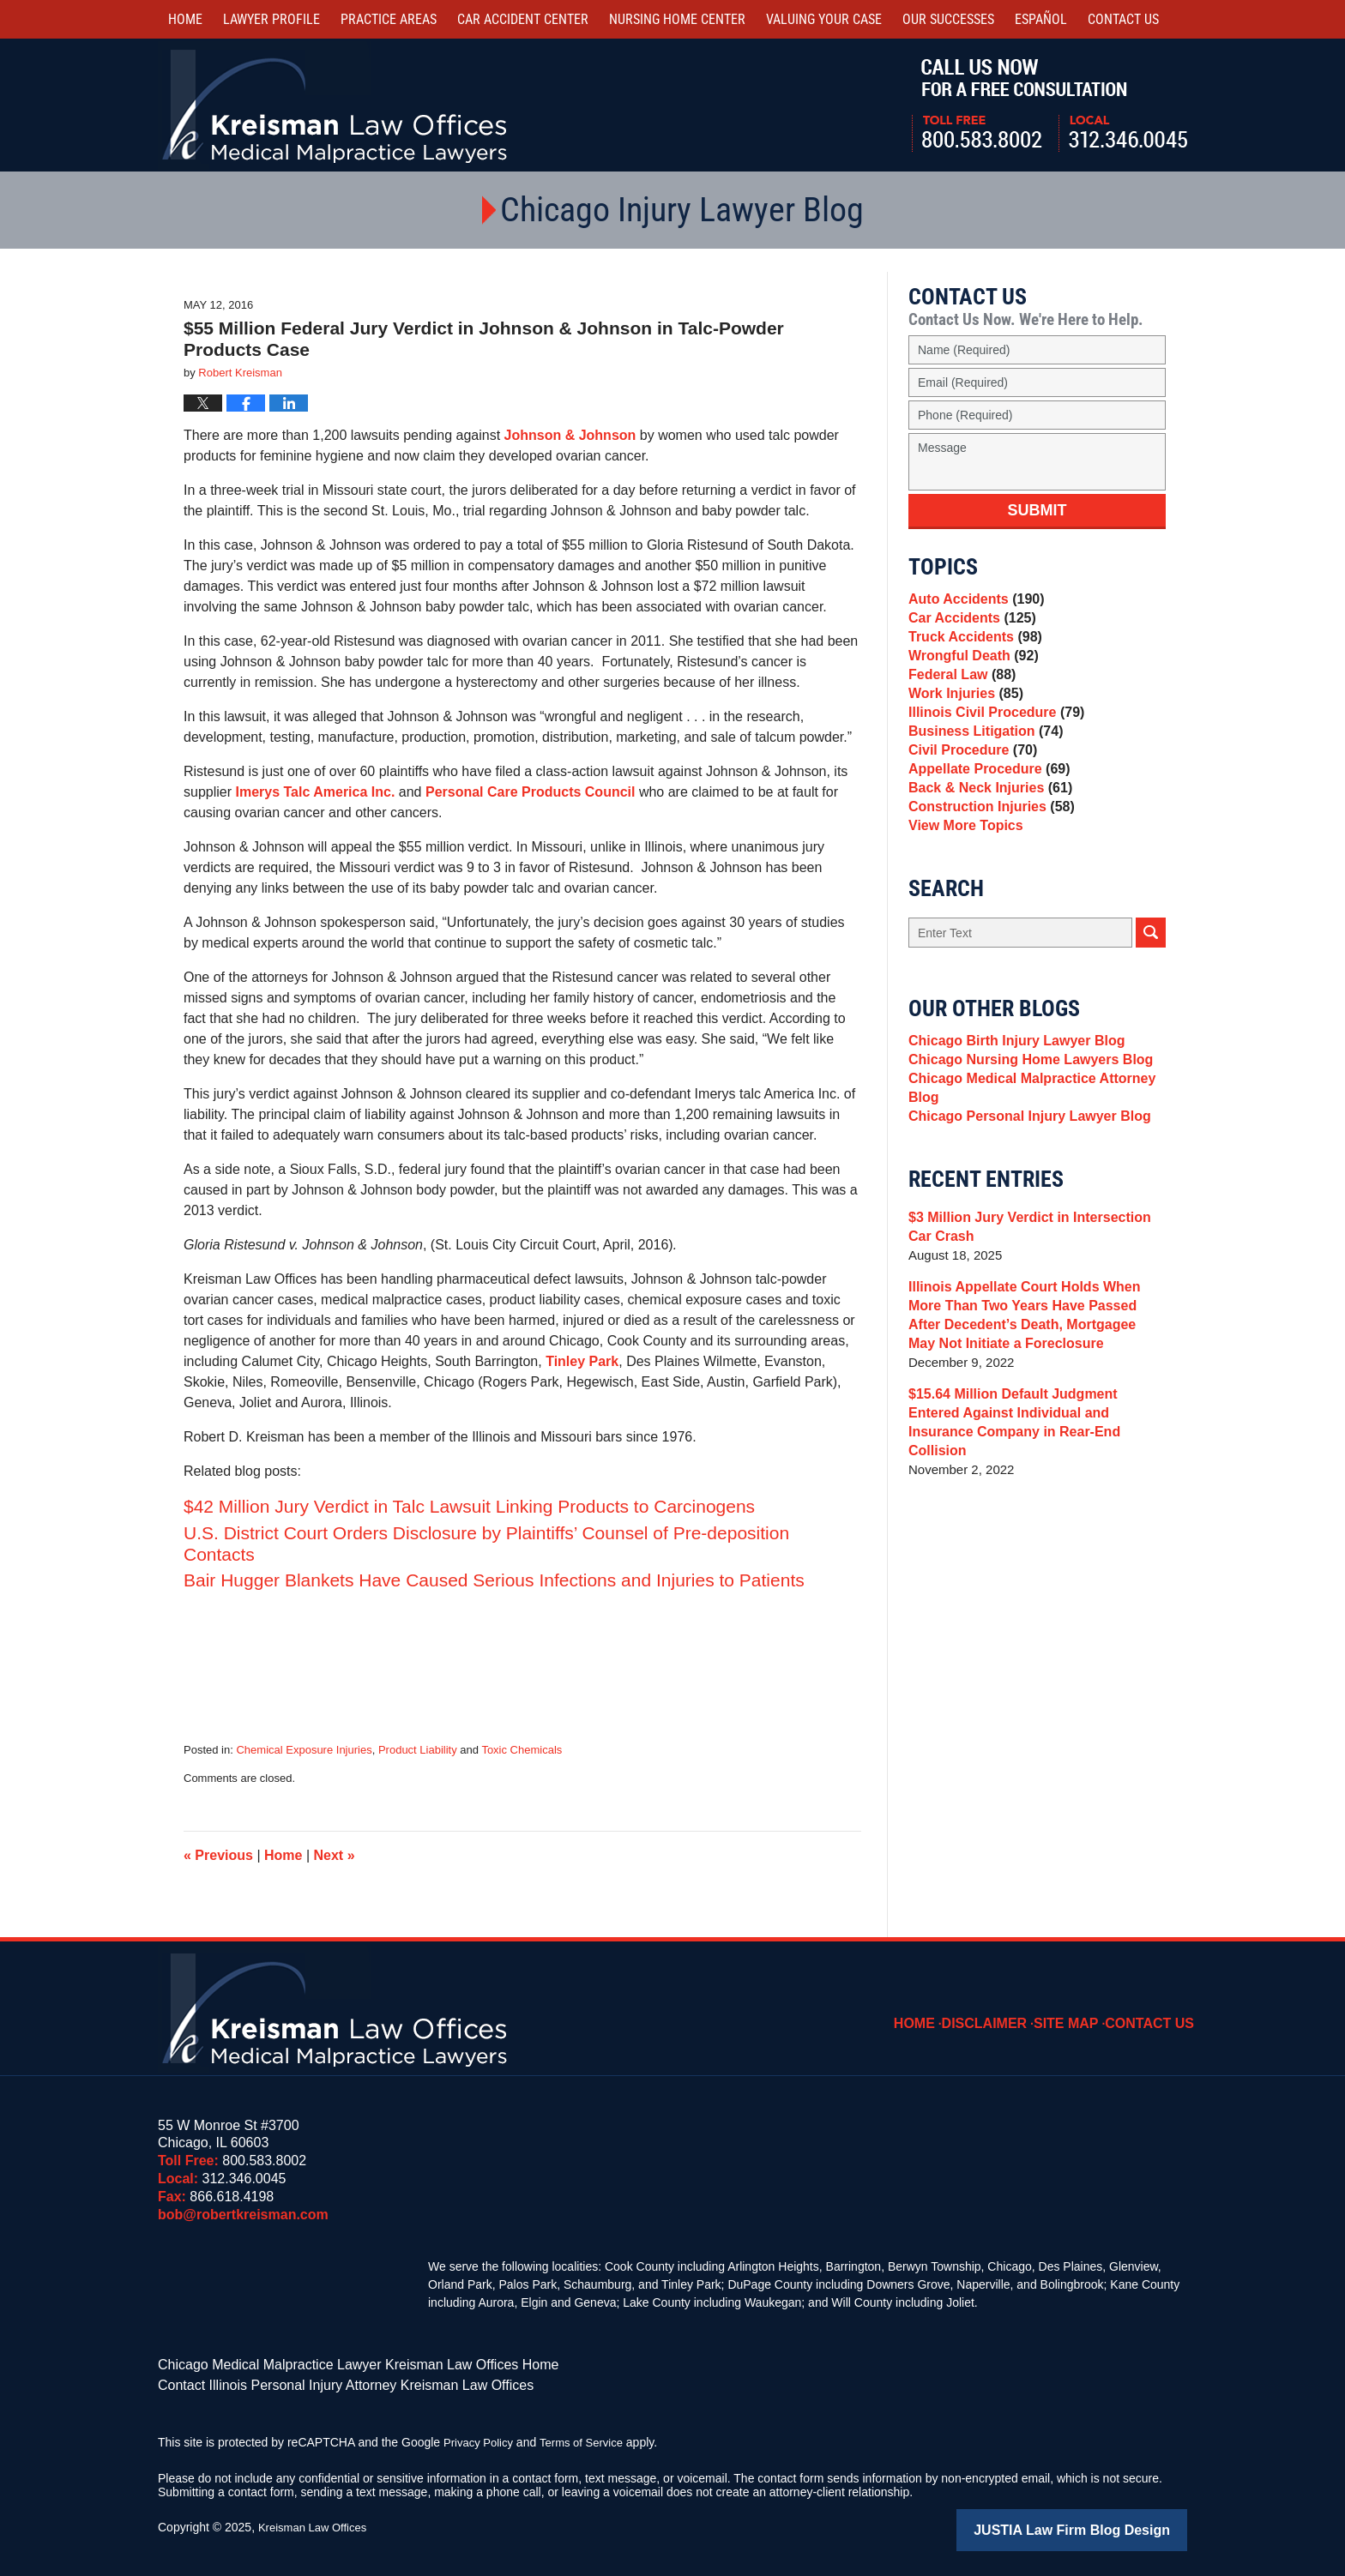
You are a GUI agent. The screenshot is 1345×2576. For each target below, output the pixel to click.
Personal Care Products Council (532, 792)
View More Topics (962, 889)
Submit (1037, 510)
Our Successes (948, 19)
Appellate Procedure (984, 817)
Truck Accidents (971, 649)
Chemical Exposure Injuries (303, 1749)
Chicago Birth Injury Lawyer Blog (1010, 1110)
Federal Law (959, 697)
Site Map (1078, 2011)
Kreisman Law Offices (316, 2522)
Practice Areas (389, 19)
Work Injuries (962, 721)
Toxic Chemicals (521, 1749)
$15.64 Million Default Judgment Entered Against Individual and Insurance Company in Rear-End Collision (1031, 1500)
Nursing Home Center (677, 19)
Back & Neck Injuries (985, 841)
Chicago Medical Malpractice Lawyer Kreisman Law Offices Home (333, 2363)
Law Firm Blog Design (1105, 2524)
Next (334, 1855)
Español (1041, 19)
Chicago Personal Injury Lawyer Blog (1022, 1201)
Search (1151, 999)
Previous (218, 1855)
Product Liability (417, 1749)
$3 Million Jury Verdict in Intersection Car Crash (1034, 1314)
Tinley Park (582, 1361)
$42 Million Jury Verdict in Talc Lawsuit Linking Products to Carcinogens (469, 1506)
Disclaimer (1003, 2011)
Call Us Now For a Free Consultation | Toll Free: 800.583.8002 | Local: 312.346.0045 (1049, 105)
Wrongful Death (969, 673)
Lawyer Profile (271, 19)
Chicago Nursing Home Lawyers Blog (1023, 1134)
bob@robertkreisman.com (243, 2214)
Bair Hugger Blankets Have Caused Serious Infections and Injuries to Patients (494, 1580)
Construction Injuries (986, 865)
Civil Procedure (968, 793)
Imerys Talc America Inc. (315, 792)
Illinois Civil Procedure (991, 745)
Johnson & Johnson (570, 435)
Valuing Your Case (824, 19)
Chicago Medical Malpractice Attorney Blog (1024, 1167)
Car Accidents (968, 625)
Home (185, 19)
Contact (1123, 19)
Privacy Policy (480, 2437)
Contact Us (1155, 2011)
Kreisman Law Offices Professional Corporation (336, 105)
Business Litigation (980, 769)
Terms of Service (589, 2437)
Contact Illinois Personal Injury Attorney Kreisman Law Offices (322, 2381)
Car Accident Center (522, 19)
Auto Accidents (972, 601)
